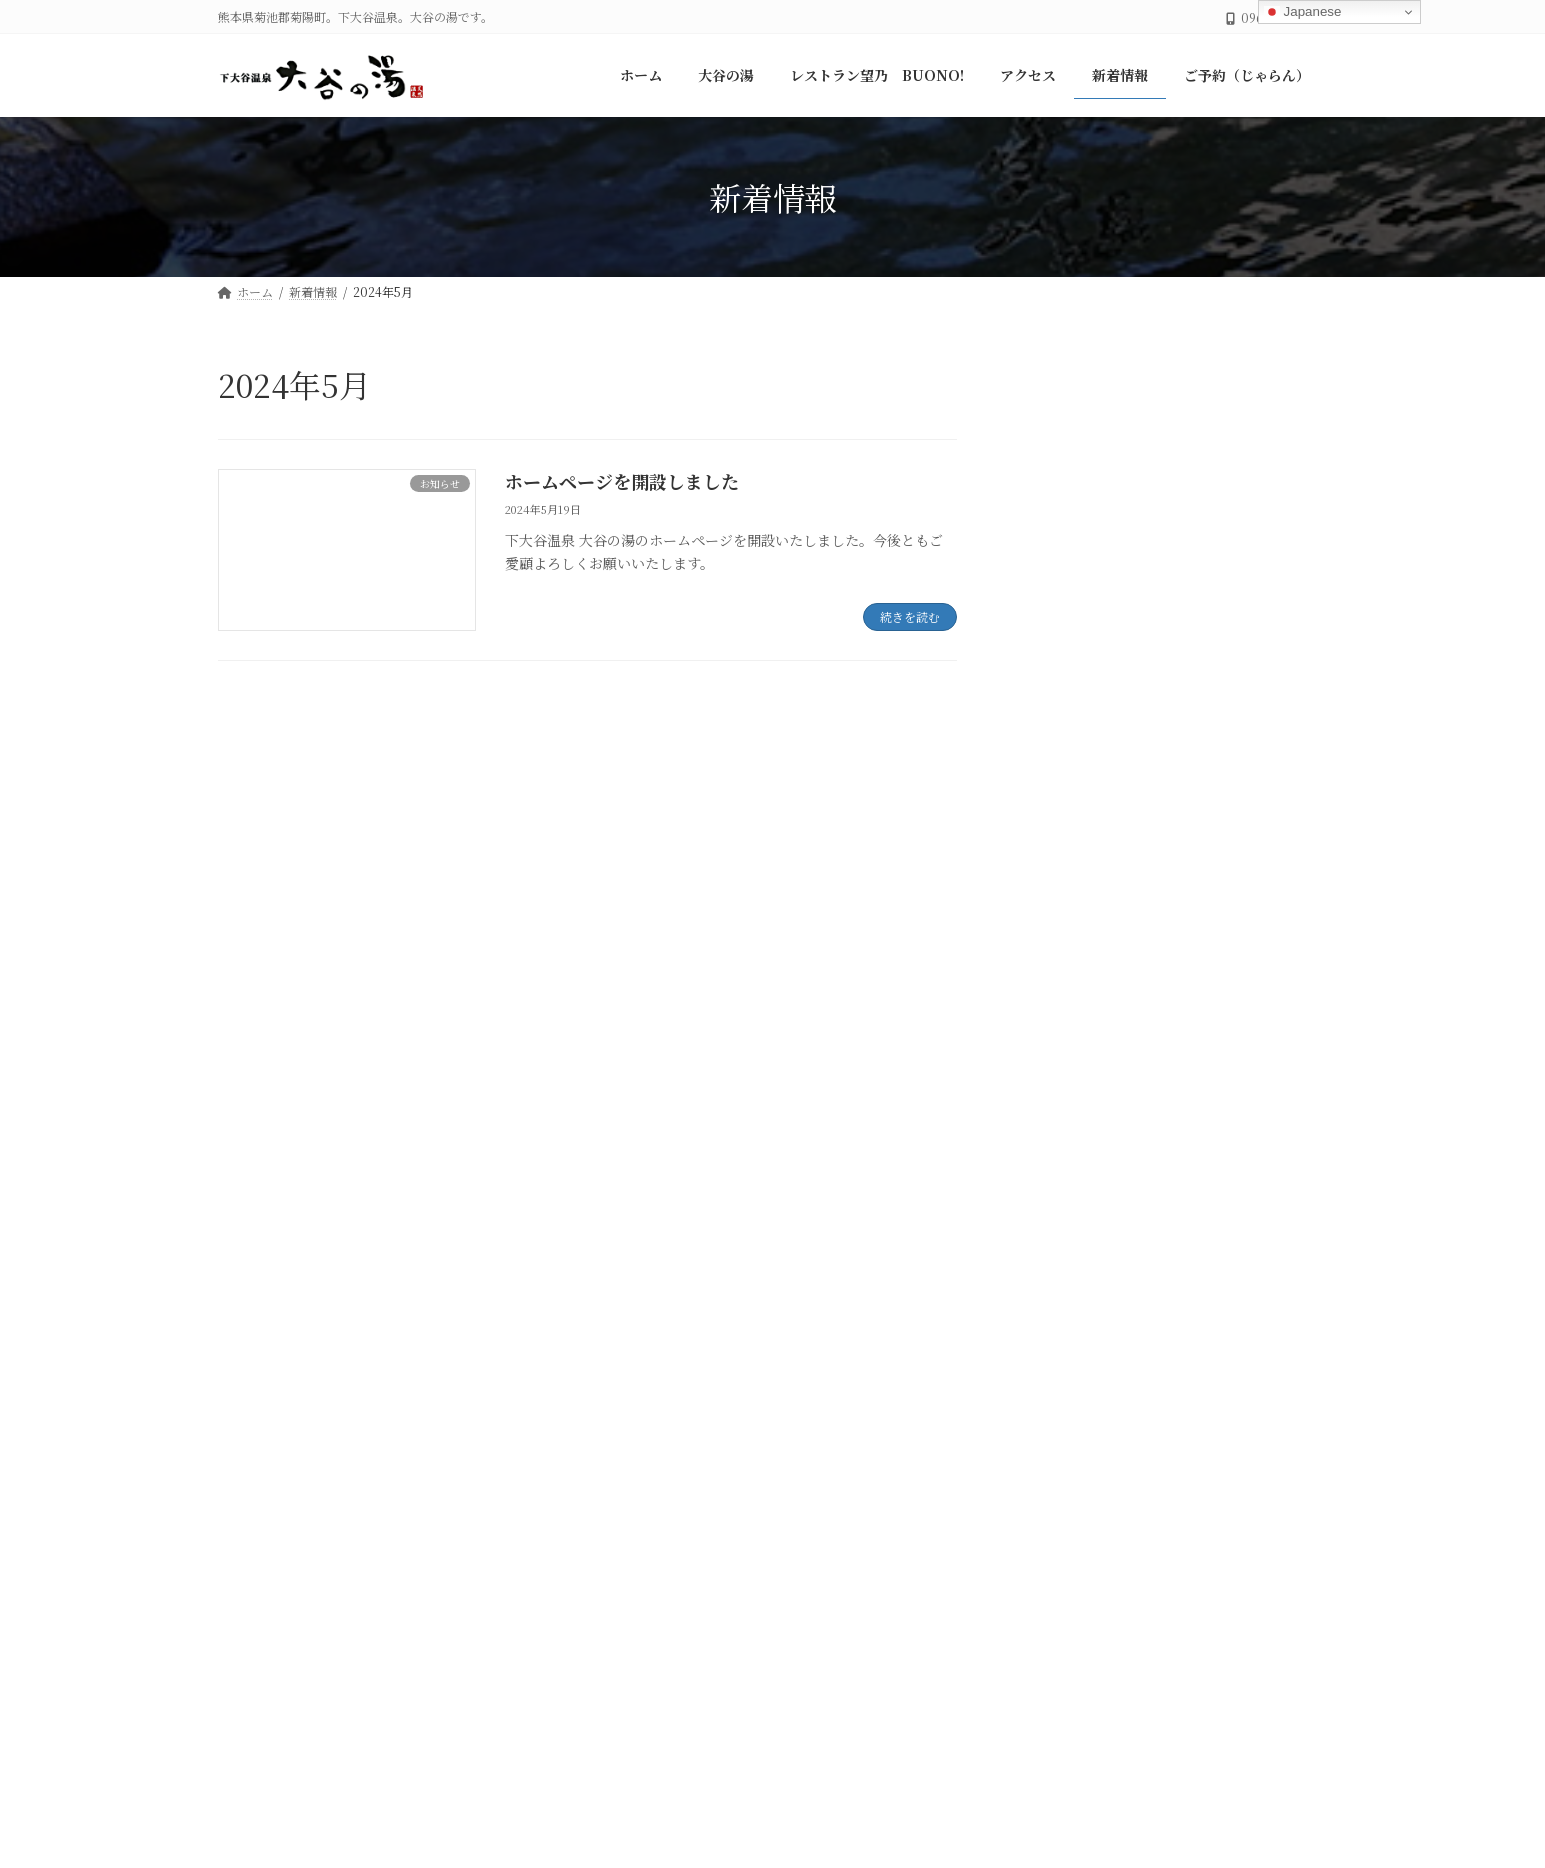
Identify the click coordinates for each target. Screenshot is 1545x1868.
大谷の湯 (1062, 965)
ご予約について (1192, 629)
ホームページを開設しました (622, 481)
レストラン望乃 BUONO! (519, 1349)
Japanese (1303, 12)
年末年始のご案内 (1199, 426)
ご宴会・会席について (1213, 528)
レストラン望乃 (1083, 924)
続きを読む (910, 616)
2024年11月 (1070, 1103)
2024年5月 (1068, 1144)
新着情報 (786, 1349)
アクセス (682, 1349)
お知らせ (1062, 884)
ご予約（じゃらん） (925, 1349)
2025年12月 (1071, 1063)
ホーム (261, 1349)
